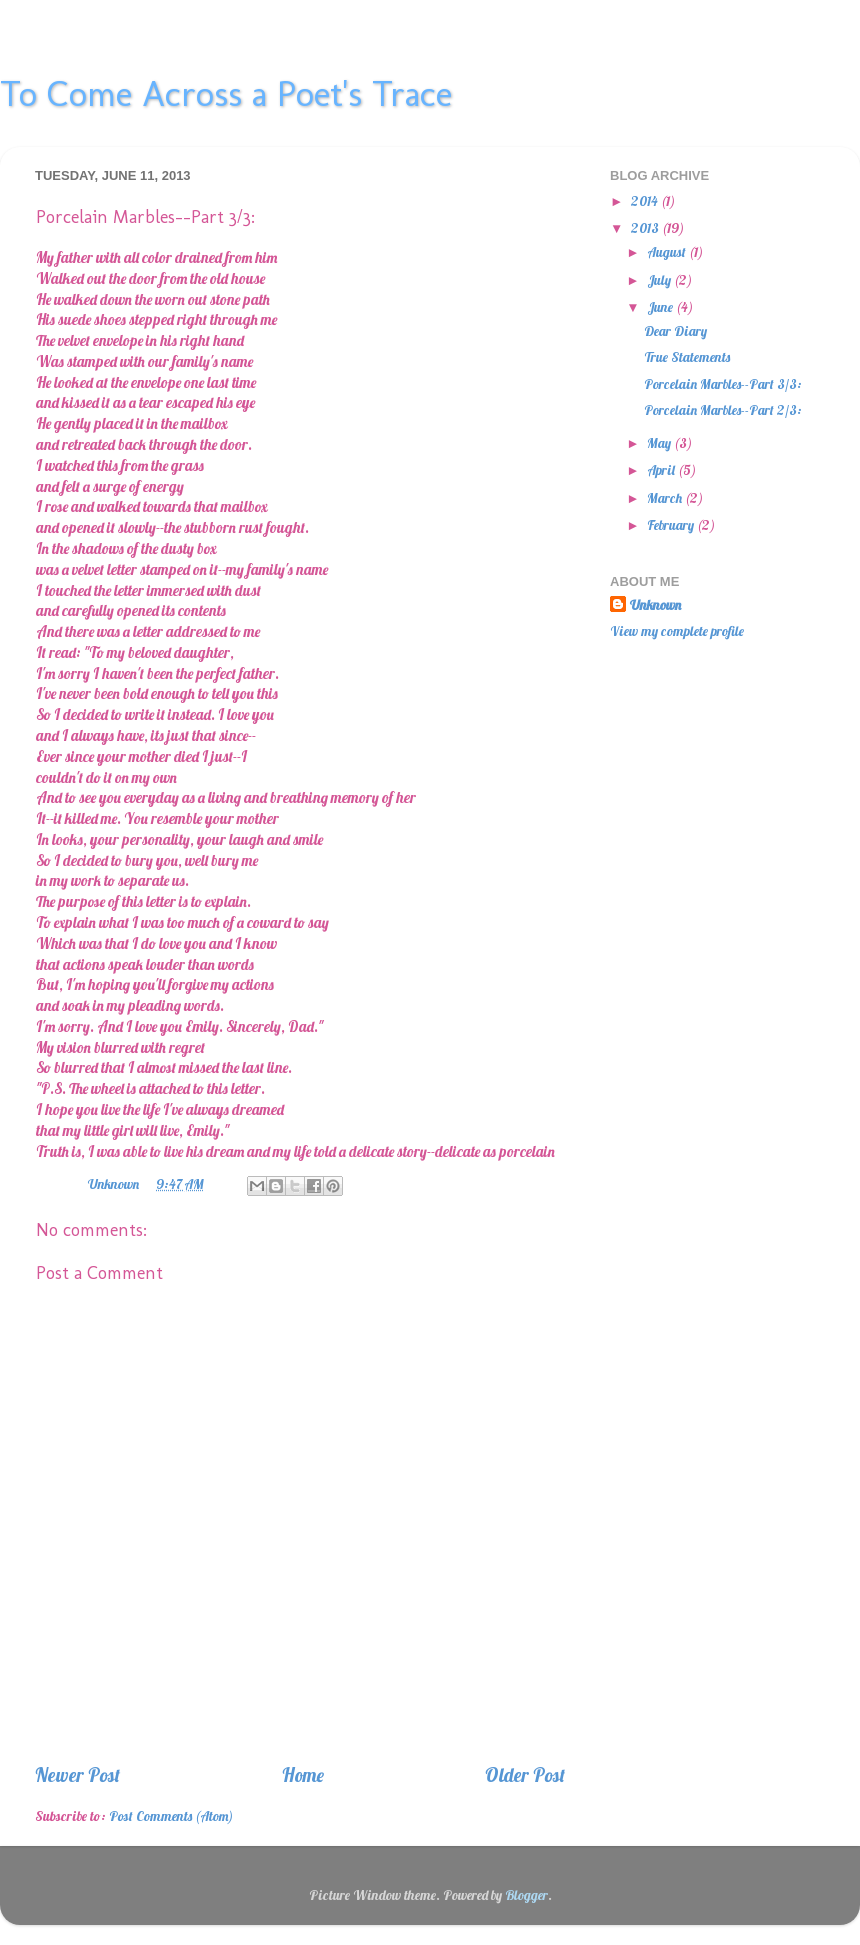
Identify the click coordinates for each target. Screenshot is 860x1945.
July (660, 279)
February (672, 524)
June (661, 306)
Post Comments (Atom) (171, 1815)
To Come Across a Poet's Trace (226, 93)
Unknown (655, 604)
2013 (646, 227)
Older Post (525, 1775)
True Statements (687, 356)
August (668, 251)
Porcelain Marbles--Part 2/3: (723, 409)
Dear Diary (675, 330)
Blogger (526, 1894)
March (666, 497)
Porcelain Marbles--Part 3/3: (723, 383)
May (660, 442)
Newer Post (77, 1775)
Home (303, 1775)
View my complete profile (677, 630)
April (662, 469)
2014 (646, 200)
